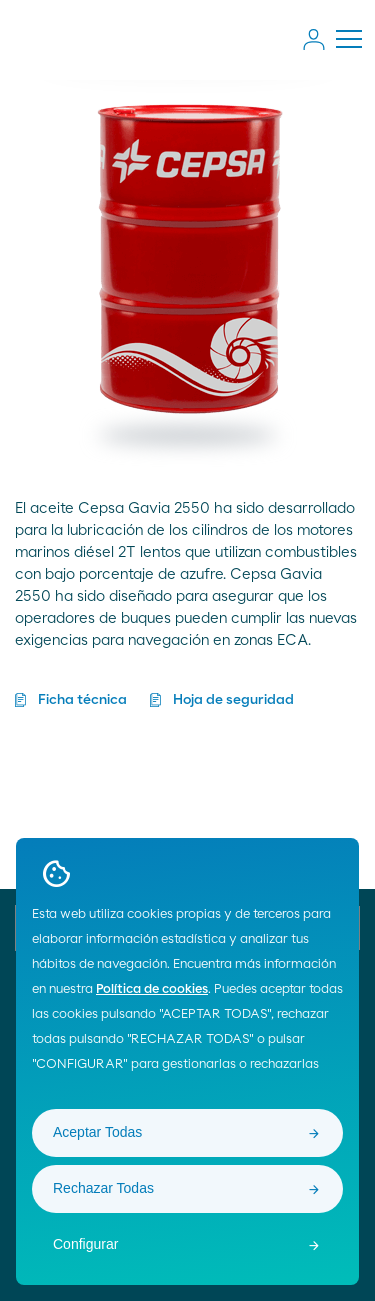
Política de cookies (152, 989)
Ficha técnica (82, 700)
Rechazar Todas (103, 1188)
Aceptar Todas (97, 1132)
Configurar (85, 1244)
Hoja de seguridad (233, 700)
